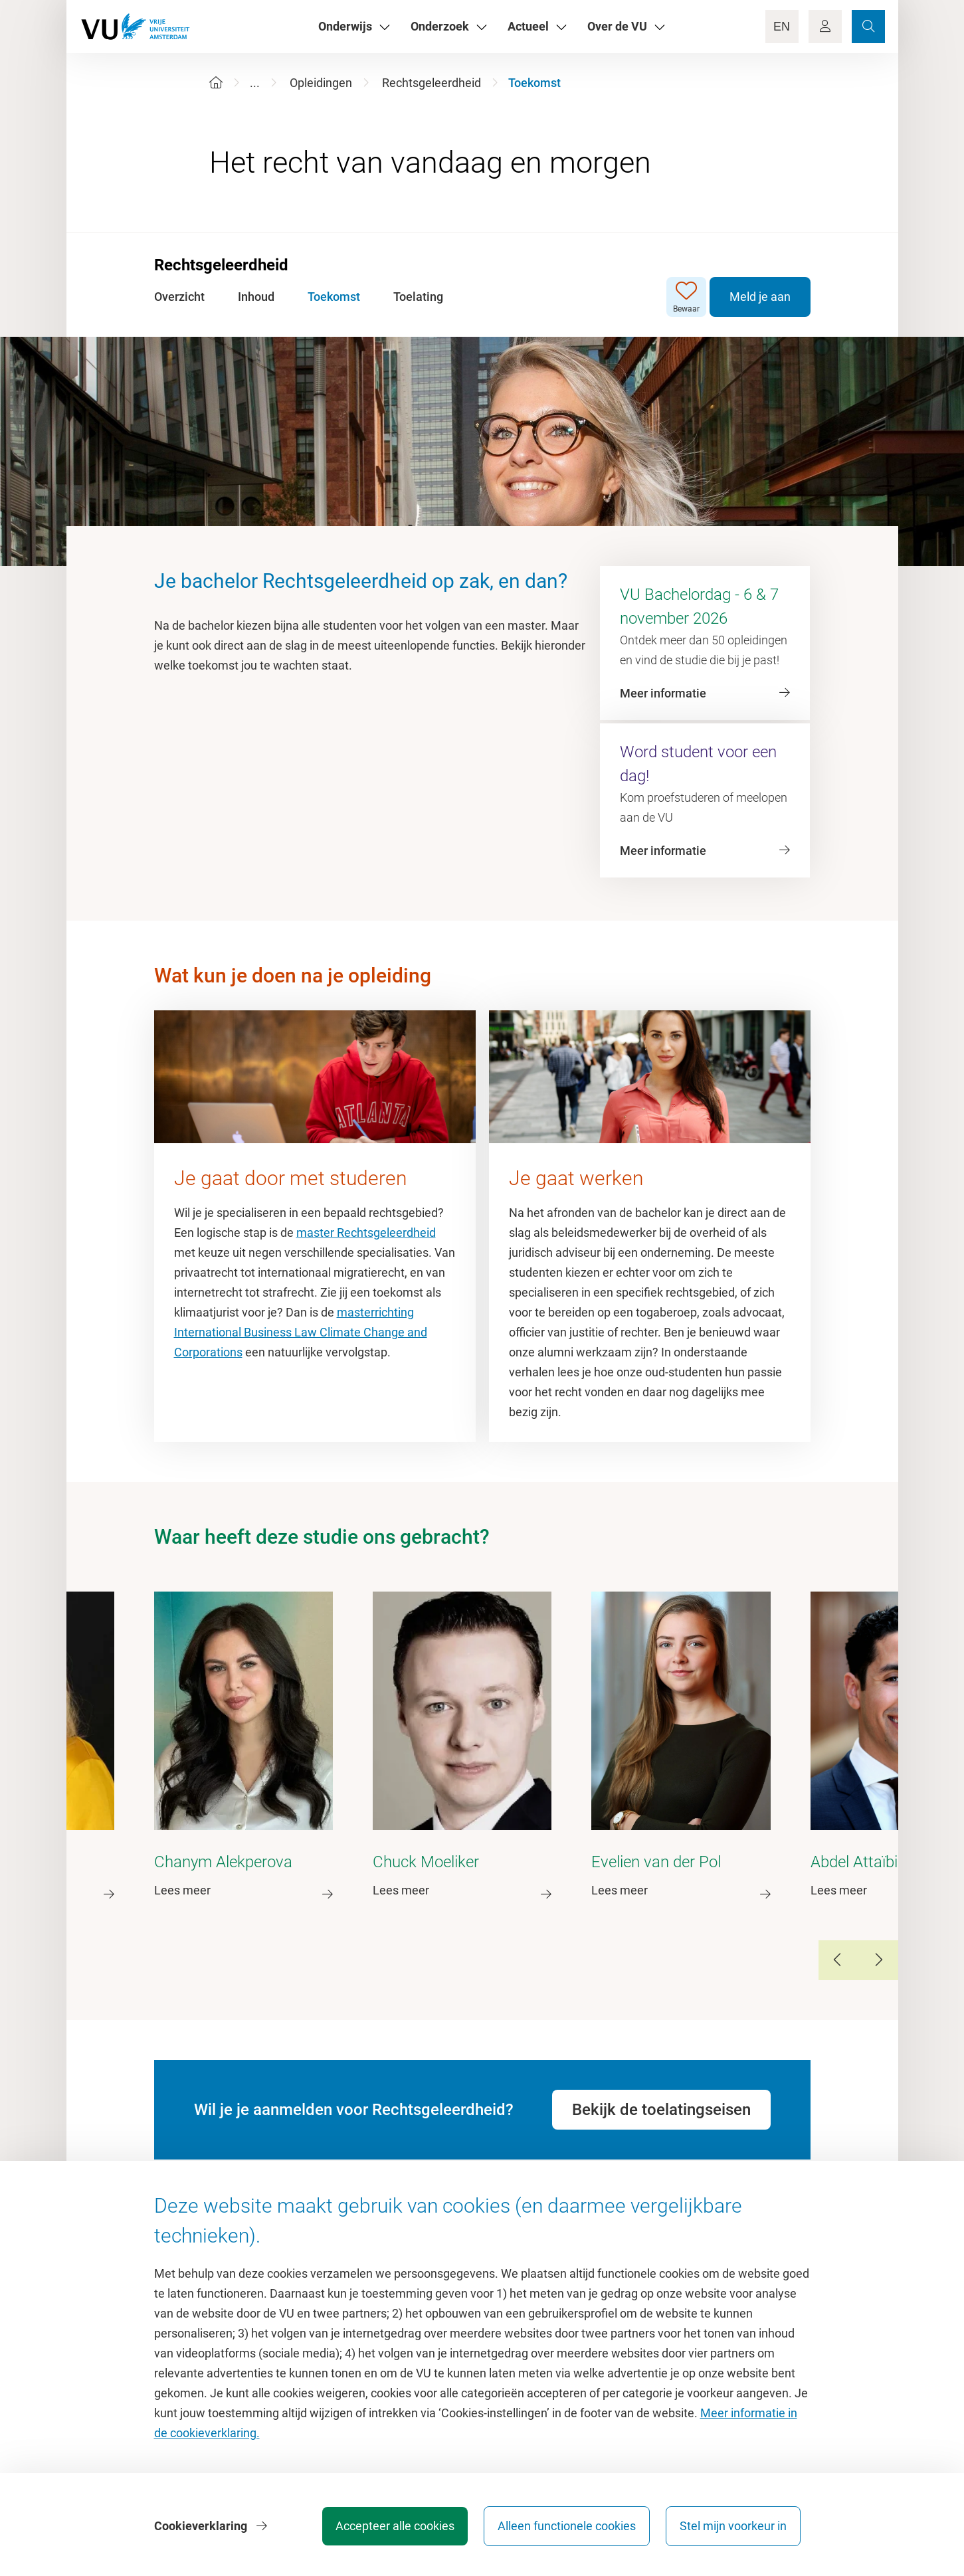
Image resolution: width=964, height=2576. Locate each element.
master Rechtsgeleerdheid (366, 1233)
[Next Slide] (878, 1960)
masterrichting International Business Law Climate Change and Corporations (300, 1332)
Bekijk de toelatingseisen (661, 2109)
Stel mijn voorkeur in (733, 2526)
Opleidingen (321, 83)
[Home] (216, 83)
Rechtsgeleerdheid (431, 83)
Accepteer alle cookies (395, 2526)
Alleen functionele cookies (567, 2526)
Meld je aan (760, 297)
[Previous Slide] (838, 1960)
